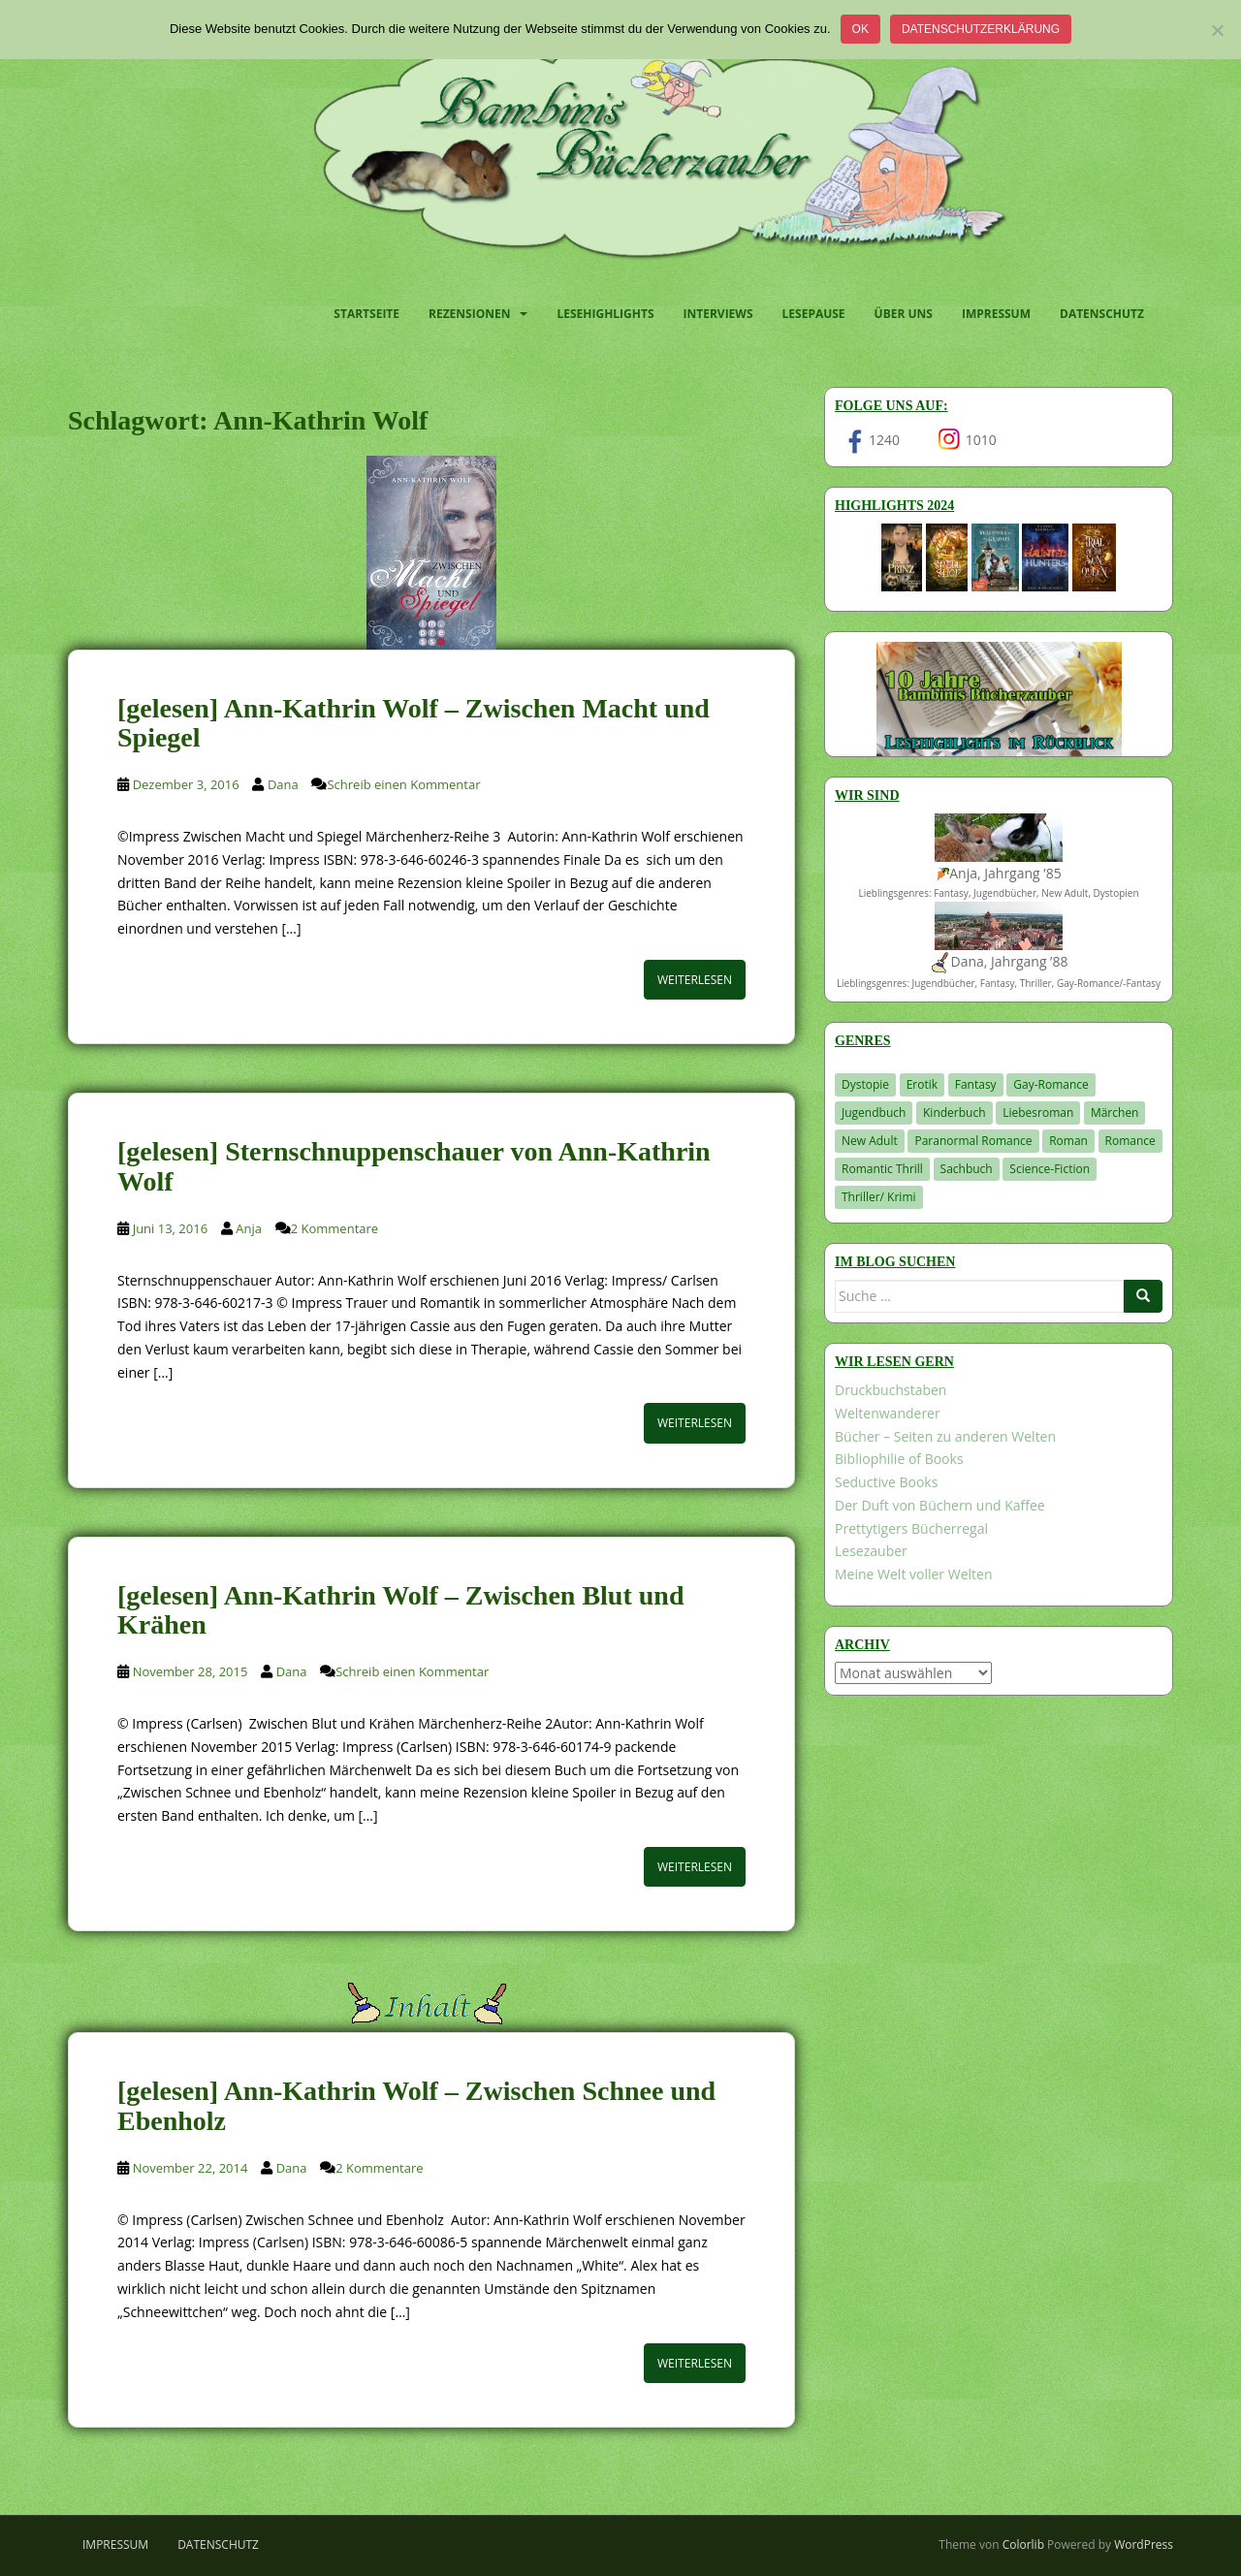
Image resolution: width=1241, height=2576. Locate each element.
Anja (249, 1228)
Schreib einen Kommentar (403, 784)
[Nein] (1216, 30)
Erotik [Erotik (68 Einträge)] (922, 1084)
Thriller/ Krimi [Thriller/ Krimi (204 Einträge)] (879, 1197)
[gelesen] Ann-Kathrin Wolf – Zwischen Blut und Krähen (400, 1610)
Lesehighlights (605, 313)
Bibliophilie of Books (899, 1458)
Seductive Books (886, 1482)
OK (860, 29)
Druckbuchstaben (890, 1390)
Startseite (366, 313)
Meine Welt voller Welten (913, 1574)
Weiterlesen (694, 979)
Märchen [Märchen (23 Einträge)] (1115, 1112)
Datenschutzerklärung (981, 29)
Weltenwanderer (887, 1413)
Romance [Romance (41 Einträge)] (1130, 1140)
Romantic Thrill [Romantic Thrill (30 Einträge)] (882, 1169)
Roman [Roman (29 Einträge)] (1068, 1140)
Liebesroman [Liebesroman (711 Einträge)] (1037, 1112)
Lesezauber (871, 1551)
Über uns (904, 313)
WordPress (1143, 2544)
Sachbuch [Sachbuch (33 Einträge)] (966, 1169)
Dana (283, 784)
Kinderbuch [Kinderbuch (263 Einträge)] (954, 1112)
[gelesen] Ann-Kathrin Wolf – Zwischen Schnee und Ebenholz (416, 2106)
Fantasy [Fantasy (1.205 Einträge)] (976, 1084)
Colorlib (1023, 2544)
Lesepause (813, 313)
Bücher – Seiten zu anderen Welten (945, 1436)
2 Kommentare (334, 1228)
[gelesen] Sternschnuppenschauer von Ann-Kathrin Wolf (414, 1166)
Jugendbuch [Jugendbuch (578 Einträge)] (874, 1112)
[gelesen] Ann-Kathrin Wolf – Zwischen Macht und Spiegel (413, 723)
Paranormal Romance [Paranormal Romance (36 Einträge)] (973, 1140)
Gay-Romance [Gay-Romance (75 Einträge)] (1051, 1084)
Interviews (718, 313)
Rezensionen (469, 313)
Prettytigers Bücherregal (911, 1528)
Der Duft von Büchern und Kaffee (940, 1505)
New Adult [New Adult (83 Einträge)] (870, 1140)
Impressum (996, 313)
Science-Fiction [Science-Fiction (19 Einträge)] (1049, 1169)
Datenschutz (1102, 313)
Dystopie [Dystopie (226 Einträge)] (865, 1084)
